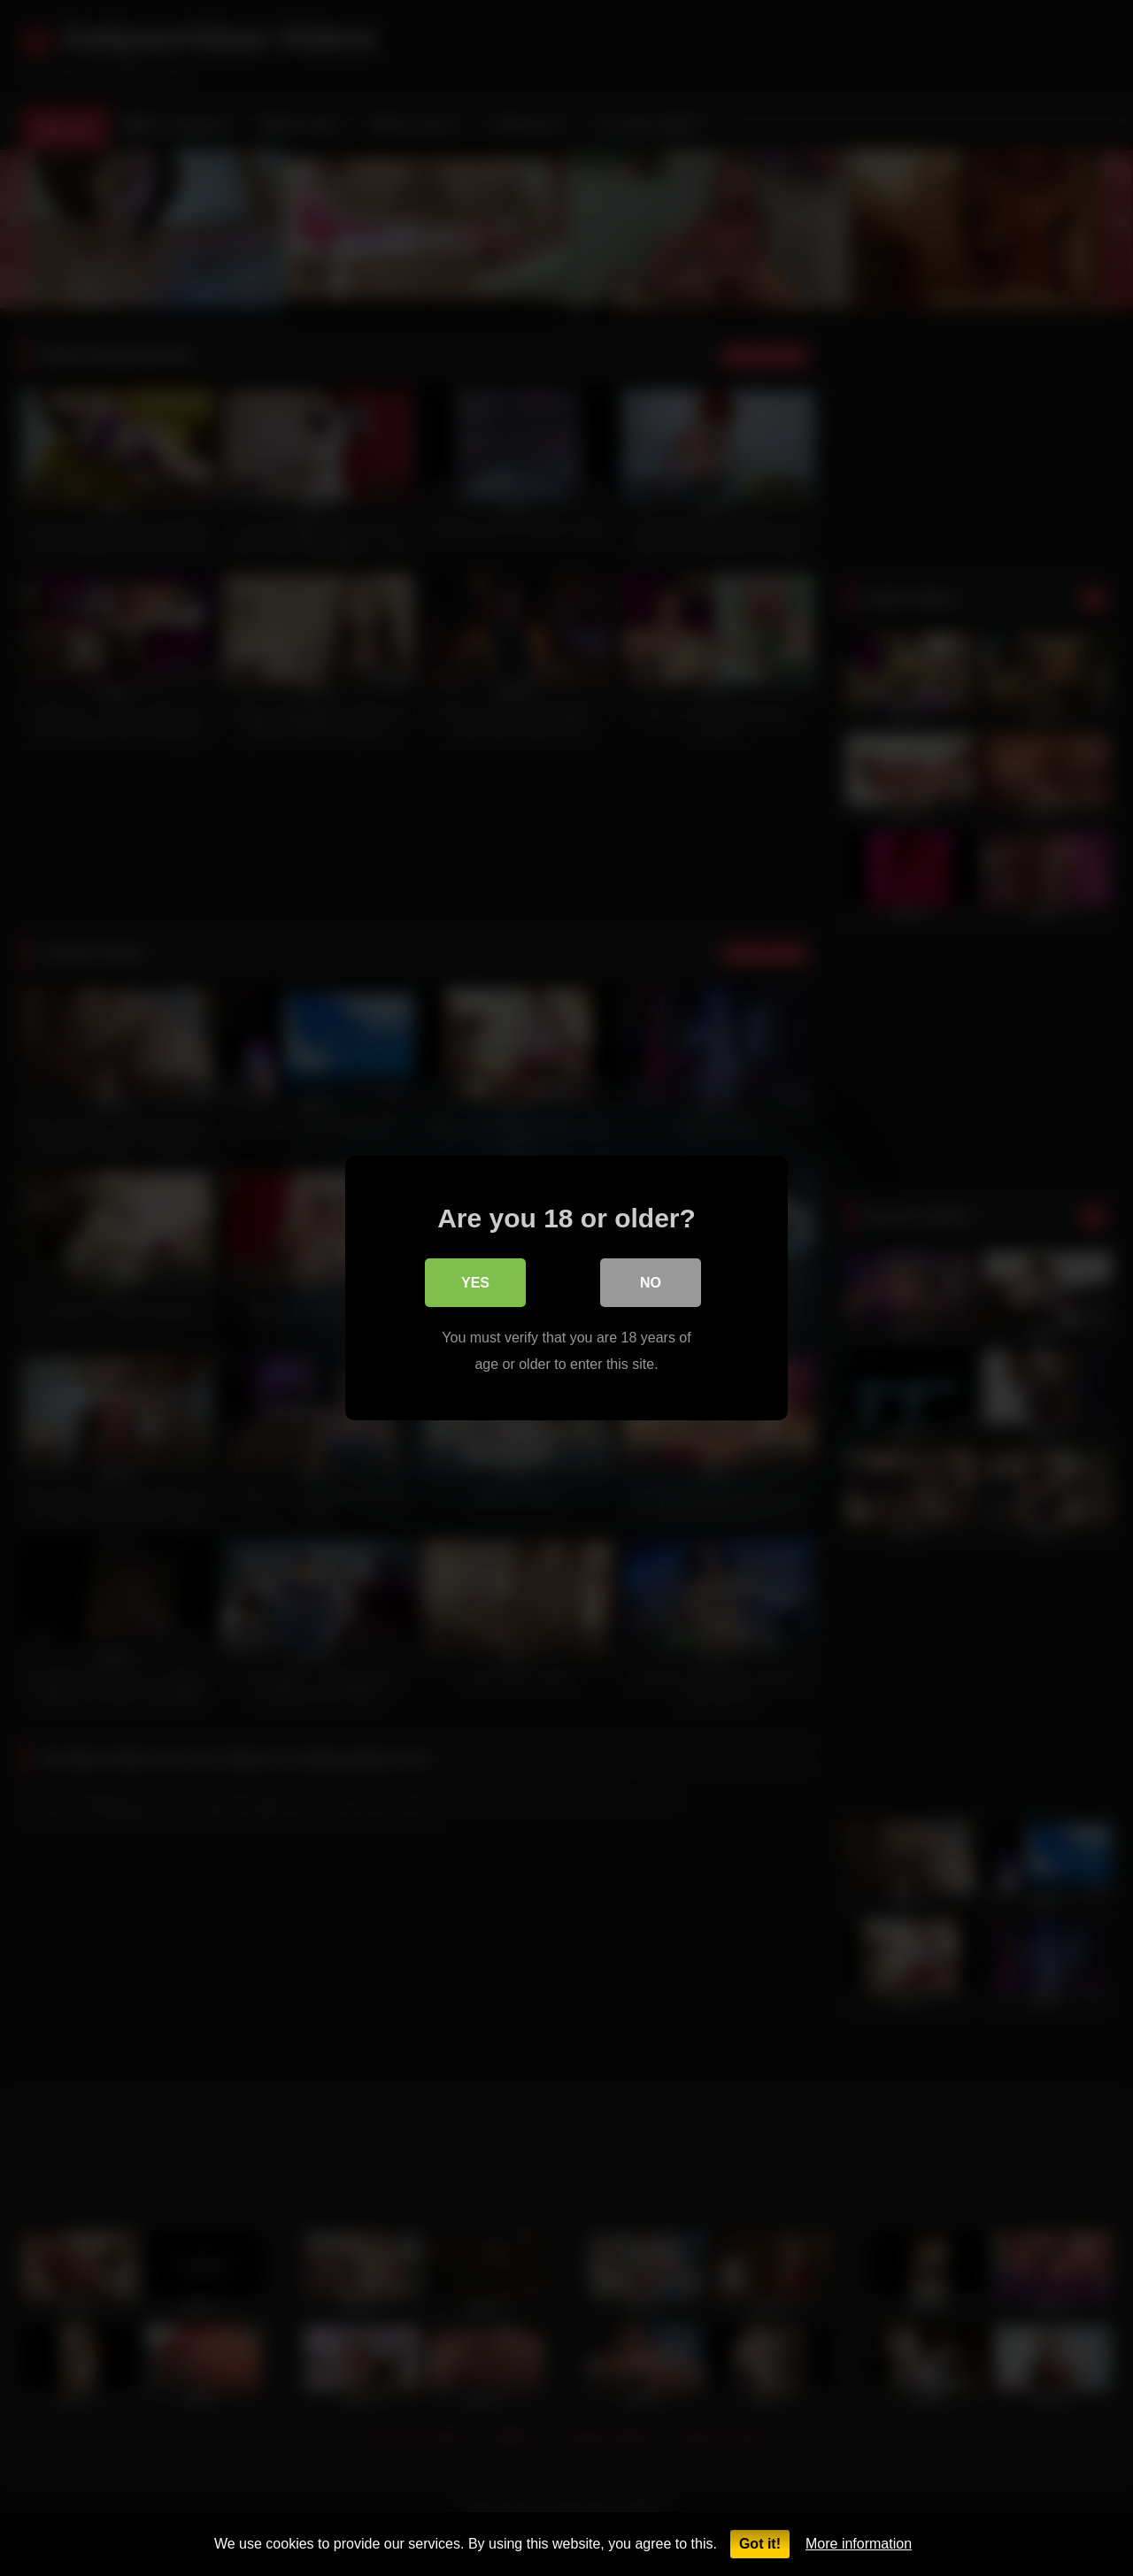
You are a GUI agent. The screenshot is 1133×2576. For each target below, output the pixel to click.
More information (858, 2543)
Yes (475, 1283)
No (650, 1283)
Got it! (760, 2543)
